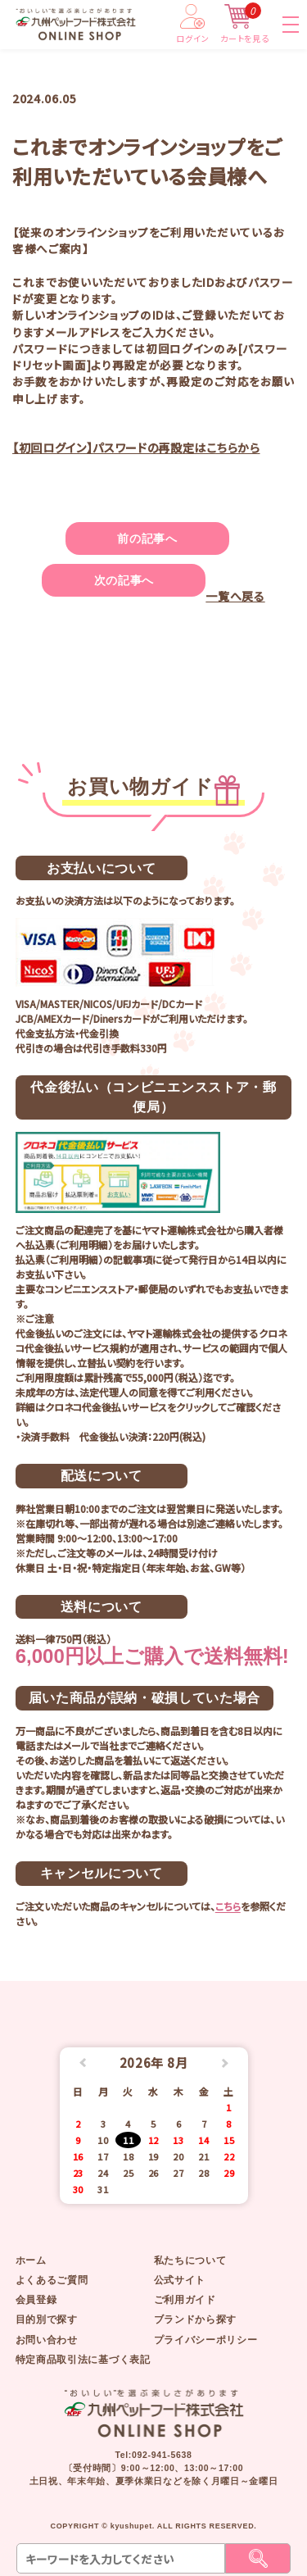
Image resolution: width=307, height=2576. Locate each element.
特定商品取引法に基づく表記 (83, 2359)
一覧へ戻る (234, 596)
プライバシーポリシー (206, 2340)
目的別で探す (47, 2319)
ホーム (31, 2260)
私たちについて (190, 2260)
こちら (228, 1906)
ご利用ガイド (185, 2300)
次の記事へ (124, 580)
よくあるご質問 (52, 2280)
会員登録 (36, 2300)
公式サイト (179, 2280)
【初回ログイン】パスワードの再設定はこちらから (136, 447)
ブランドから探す (195, 2319)
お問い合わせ (47, 2340)
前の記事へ (147, 538)
